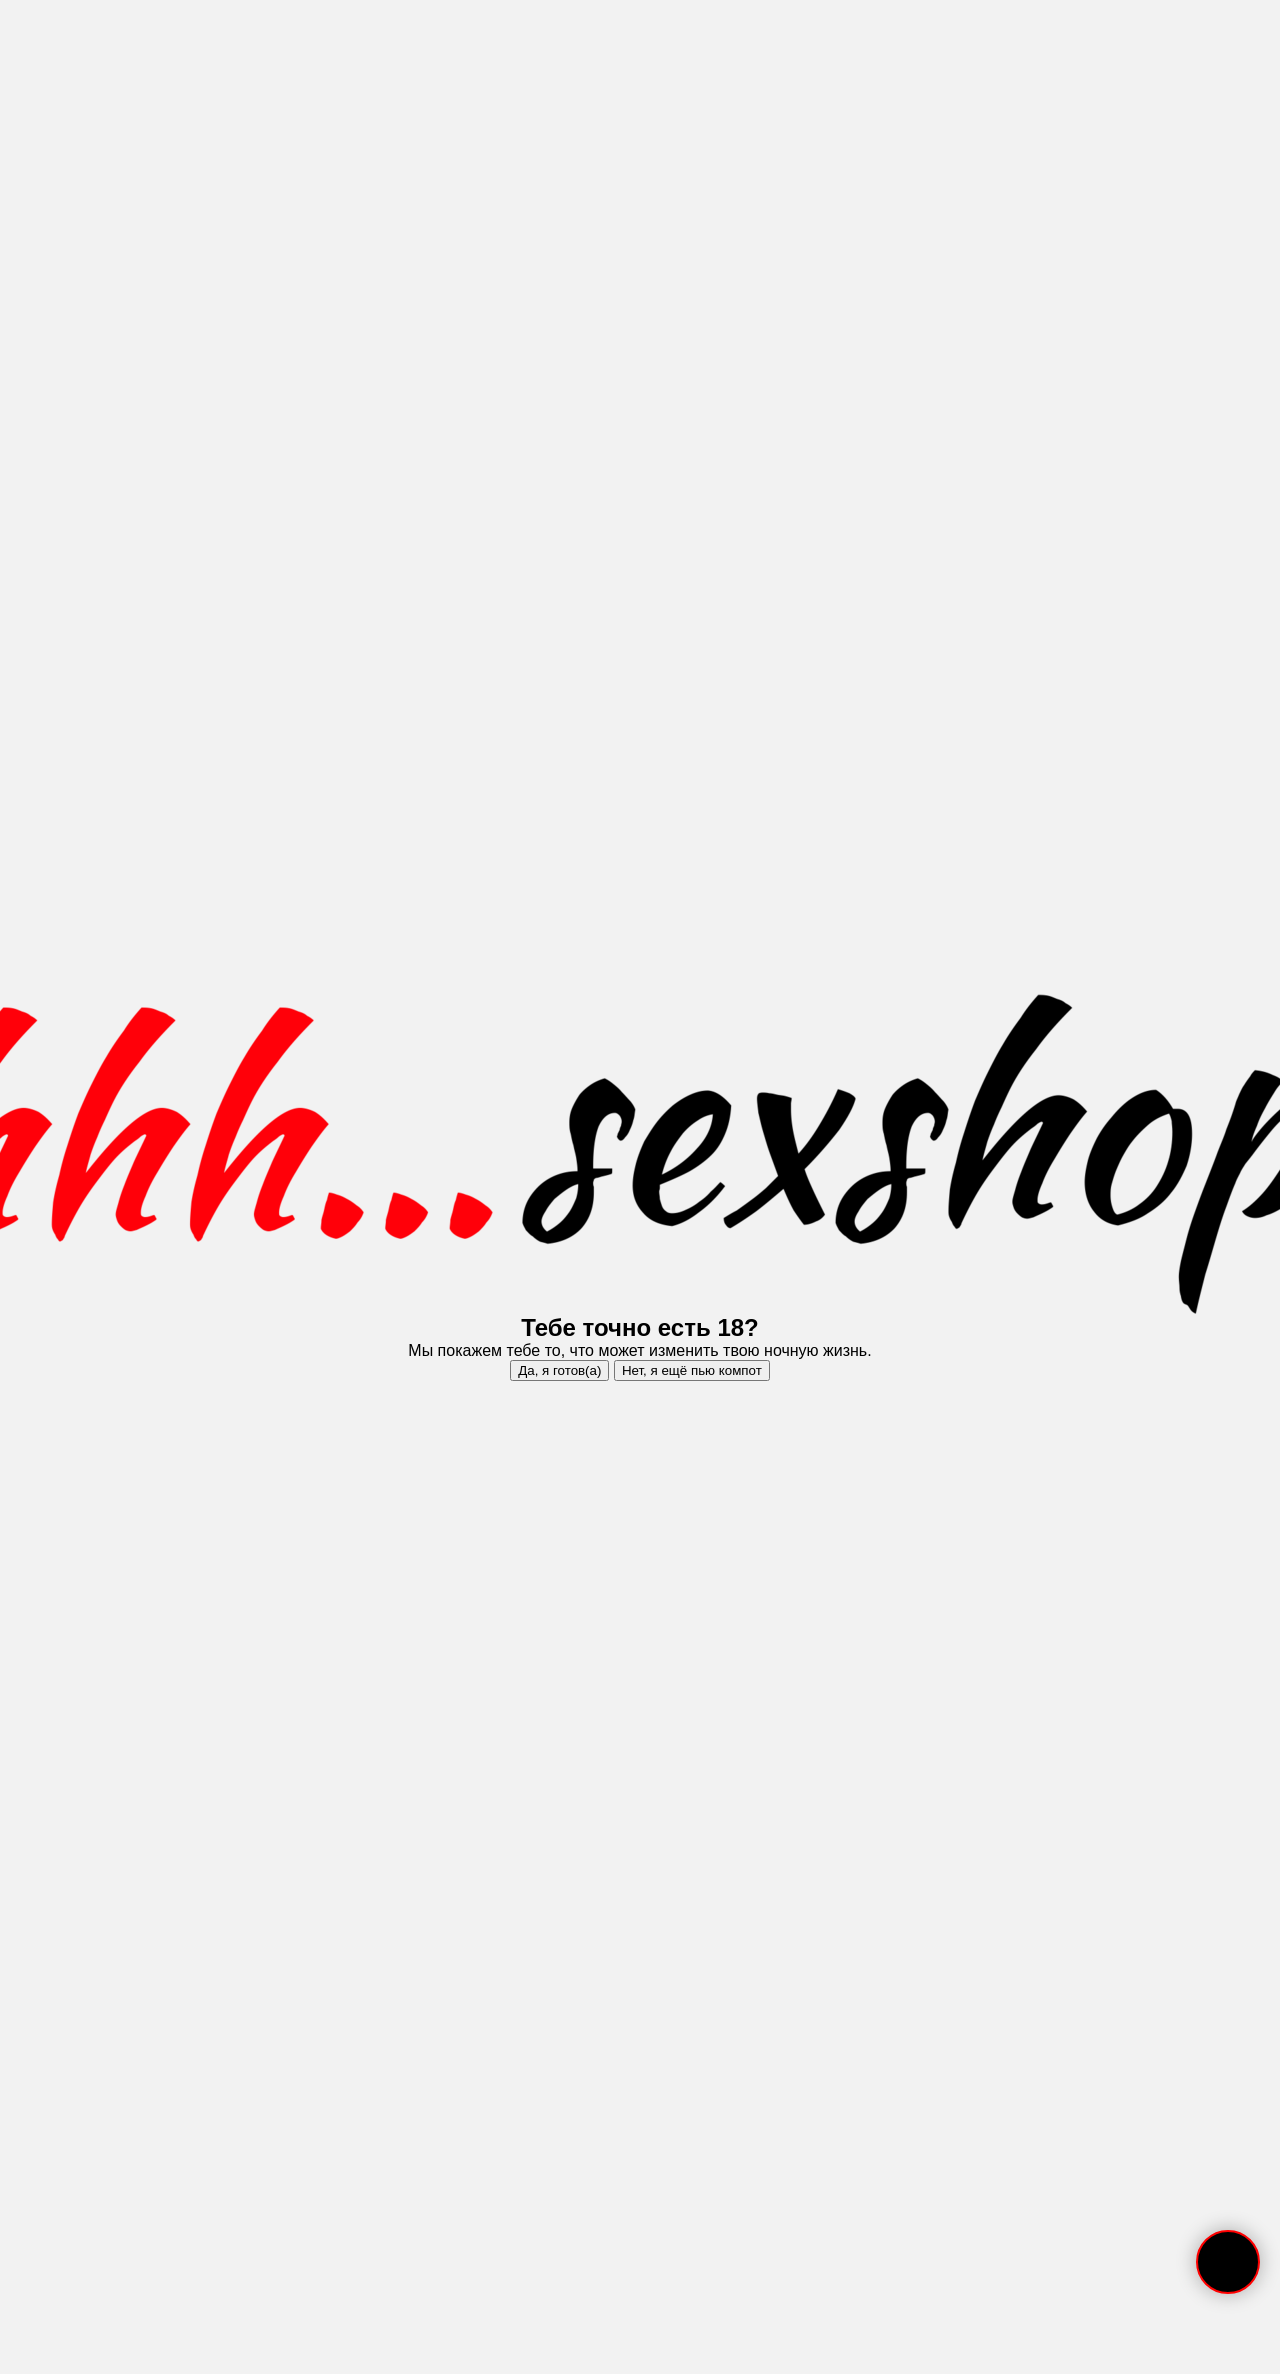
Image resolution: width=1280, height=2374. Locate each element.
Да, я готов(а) (559, 1370)
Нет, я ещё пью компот (692, 1370)
